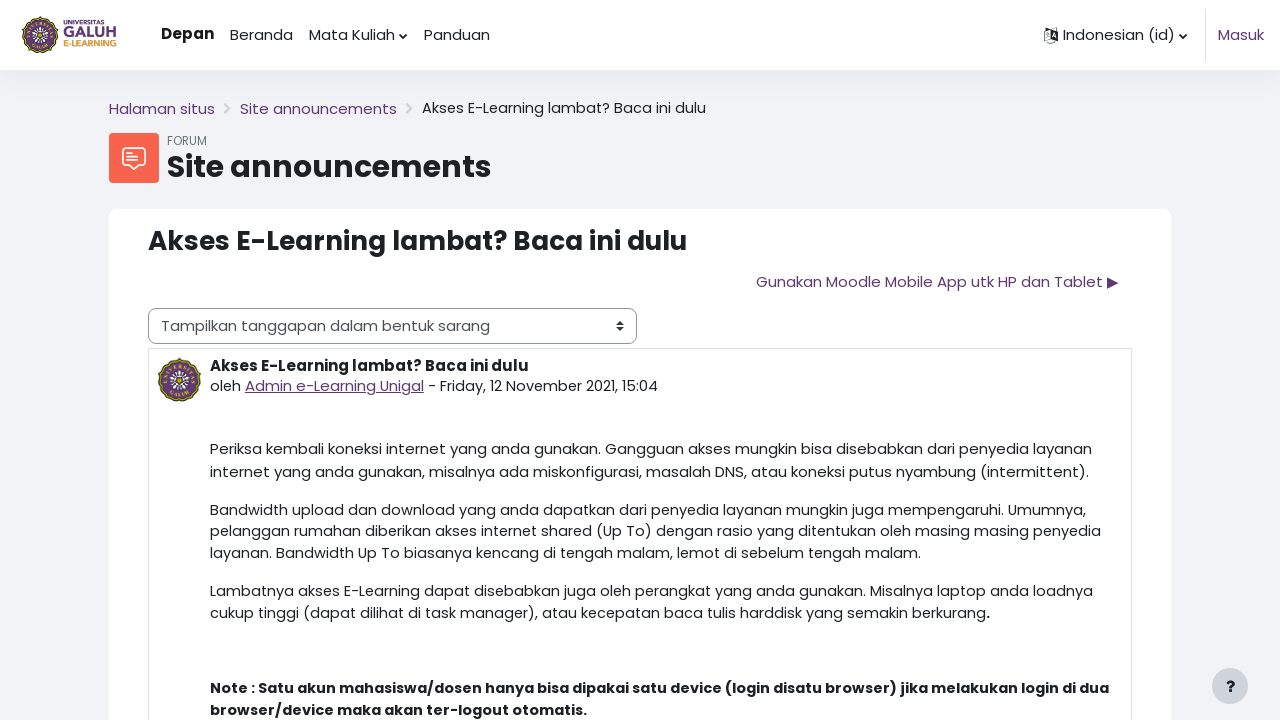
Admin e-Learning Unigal (336, 386)
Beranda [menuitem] (261, 34)
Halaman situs (162, 108)
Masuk (1241, 34)
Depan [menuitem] (187, 33)
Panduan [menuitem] (457, 34)
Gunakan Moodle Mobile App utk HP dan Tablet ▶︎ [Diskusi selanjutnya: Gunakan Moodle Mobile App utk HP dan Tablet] (937, 281)
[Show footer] (1230, 686)
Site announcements (318, 108)
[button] (1115, 35)
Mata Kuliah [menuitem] (352, 34)
